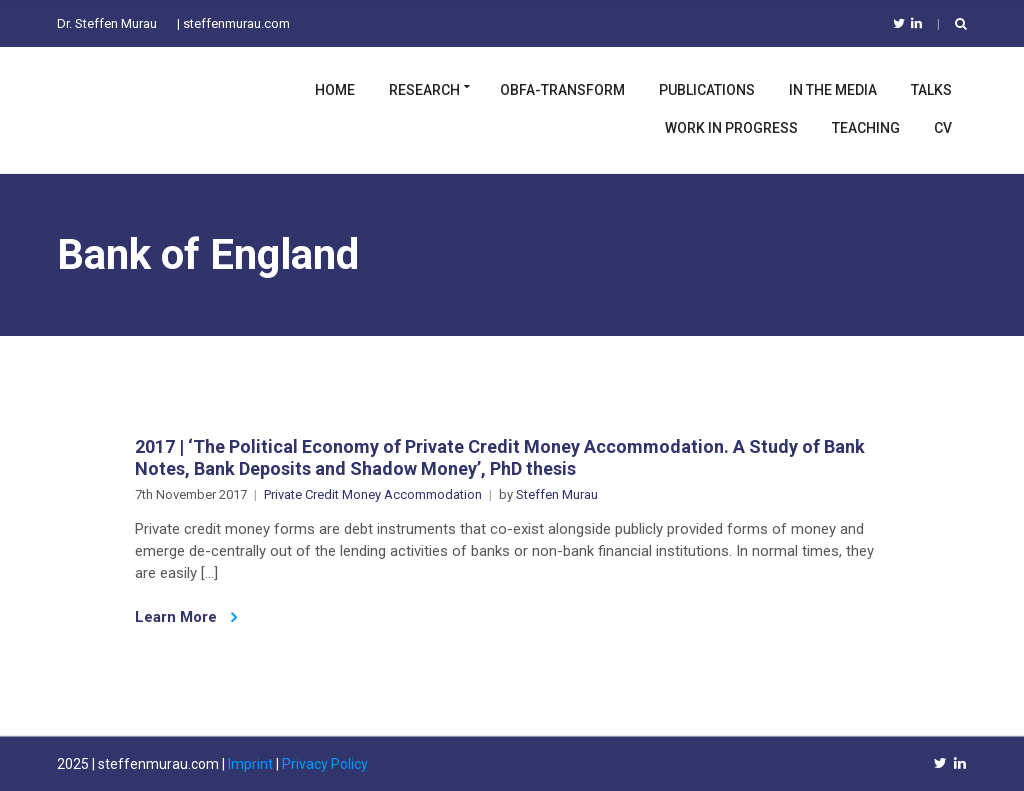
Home (335, 90)
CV (943, 128)
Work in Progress (731, 128)
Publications (707, 90)
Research (424, 90)
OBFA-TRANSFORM (562, 90)
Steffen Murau (557, 494)
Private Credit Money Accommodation (373, 494)
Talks (931, 90)
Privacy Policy (325, 764)
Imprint (250, 764)
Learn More (186, 617)
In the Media (833, 90)
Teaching (866, 128)
